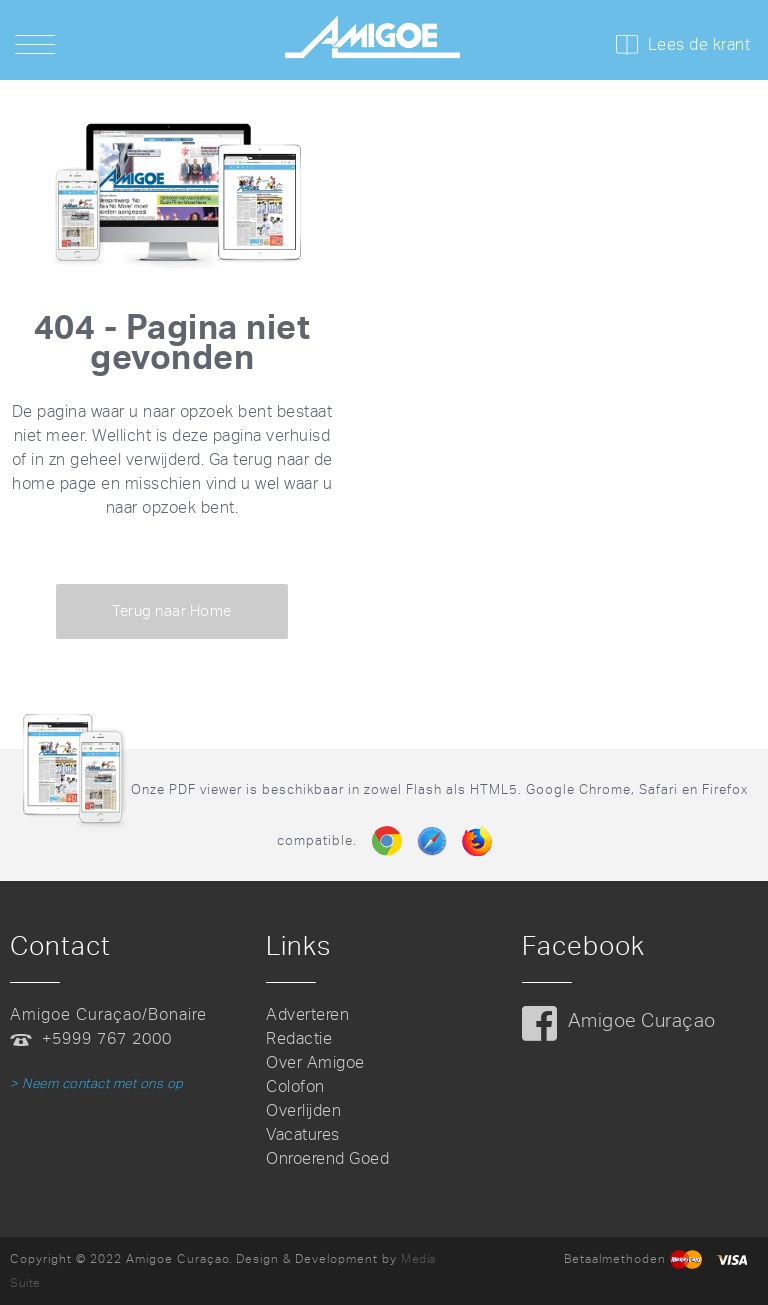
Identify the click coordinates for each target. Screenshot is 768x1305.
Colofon (295, 1086)
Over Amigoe (315, 1062)
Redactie (299, 1038)
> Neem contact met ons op (97, 1083)
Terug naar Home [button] (172, 611)
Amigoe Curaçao (642, 1020)
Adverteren (307, 1014)
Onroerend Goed (327, 1158)
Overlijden (303, 1110)
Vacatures (303, 1134)
